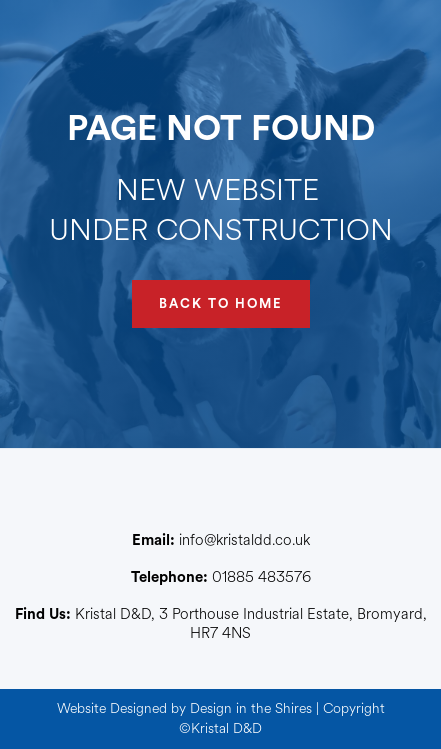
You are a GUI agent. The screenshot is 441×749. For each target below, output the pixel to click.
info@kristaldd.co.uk (221, 540)
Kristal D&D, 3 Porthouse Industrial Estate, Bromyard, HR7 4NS (221, 624)
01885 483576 (221, 577)
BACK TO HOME (221, 303)
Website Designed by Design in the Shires (184, 708)
